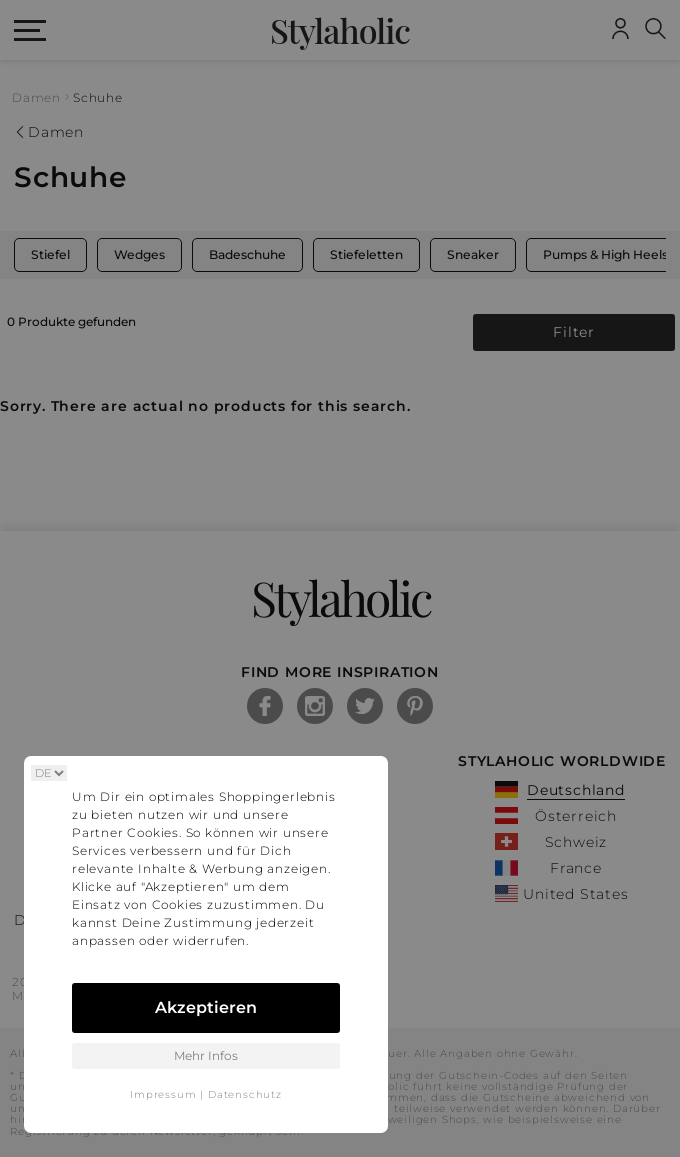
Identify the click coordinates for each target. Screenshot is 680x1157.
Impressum (163, 1094)
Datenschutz (245, 1094)
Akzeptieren (206, 1007)
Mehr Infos (206, 1055)
